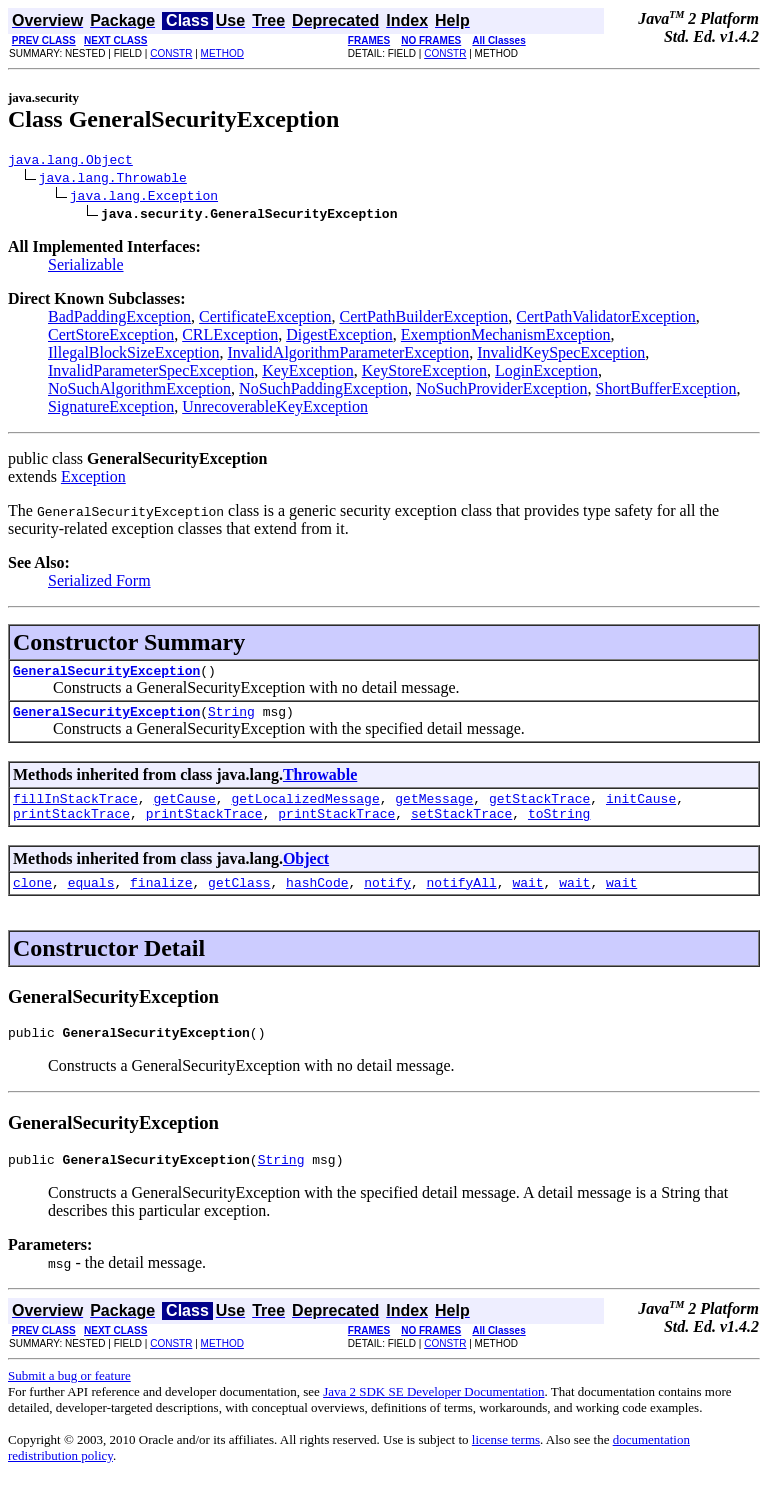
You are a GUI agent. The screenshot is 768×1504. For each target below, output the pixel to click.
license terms (506, 1463)
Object (306, 873)
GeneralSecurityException (106, 676)
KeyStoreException (424, 373)
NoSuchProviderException (502, 391)
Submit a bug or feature (69, 1399)
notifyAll (462, 900)
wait (527, 900)
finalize (161, 900)
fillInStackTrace (75, 810)
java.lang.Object (70, 162)
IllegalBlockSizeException (134, 355)
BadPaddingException (119, 319)
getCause (184, 810)
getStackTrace (539, 810)
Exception (93, 479)
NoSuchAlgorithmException (139, 391)
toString (559, 828)
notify (387, 900)
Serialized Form (99, 583)
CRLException (230, 337)
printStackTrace (71, 828)
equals (91, 900)
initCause (641, 810)
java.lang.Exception (144, 198)
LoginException (546, 373)
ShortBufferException (666, 391)
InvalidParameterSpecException (151, 373)
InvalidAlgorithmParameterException (349, 355)
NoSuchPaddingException (323, 391)
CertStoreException (111, 337)
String (231, 720)
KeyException (308, 373)
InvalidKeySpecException (561, 355)
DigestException (339, 337)
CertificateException (265, 319)
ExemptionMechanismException (506, 337)
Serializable (86, 267)
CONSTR (171, 53)
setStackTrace (461, 828)
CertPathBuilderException (423, 319)
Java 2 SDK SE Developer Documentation (433, 1415)
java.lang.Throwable (113, 180)
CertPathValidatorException (606, 319)
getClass (239, 900)
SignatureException (111, 409)
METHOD (222, 53)
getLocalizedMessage (305, 810)
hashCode (317, 900)
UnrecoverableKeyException (275, 409)
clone (32, 900)
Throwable (320, 783)
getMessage (434, 810)
